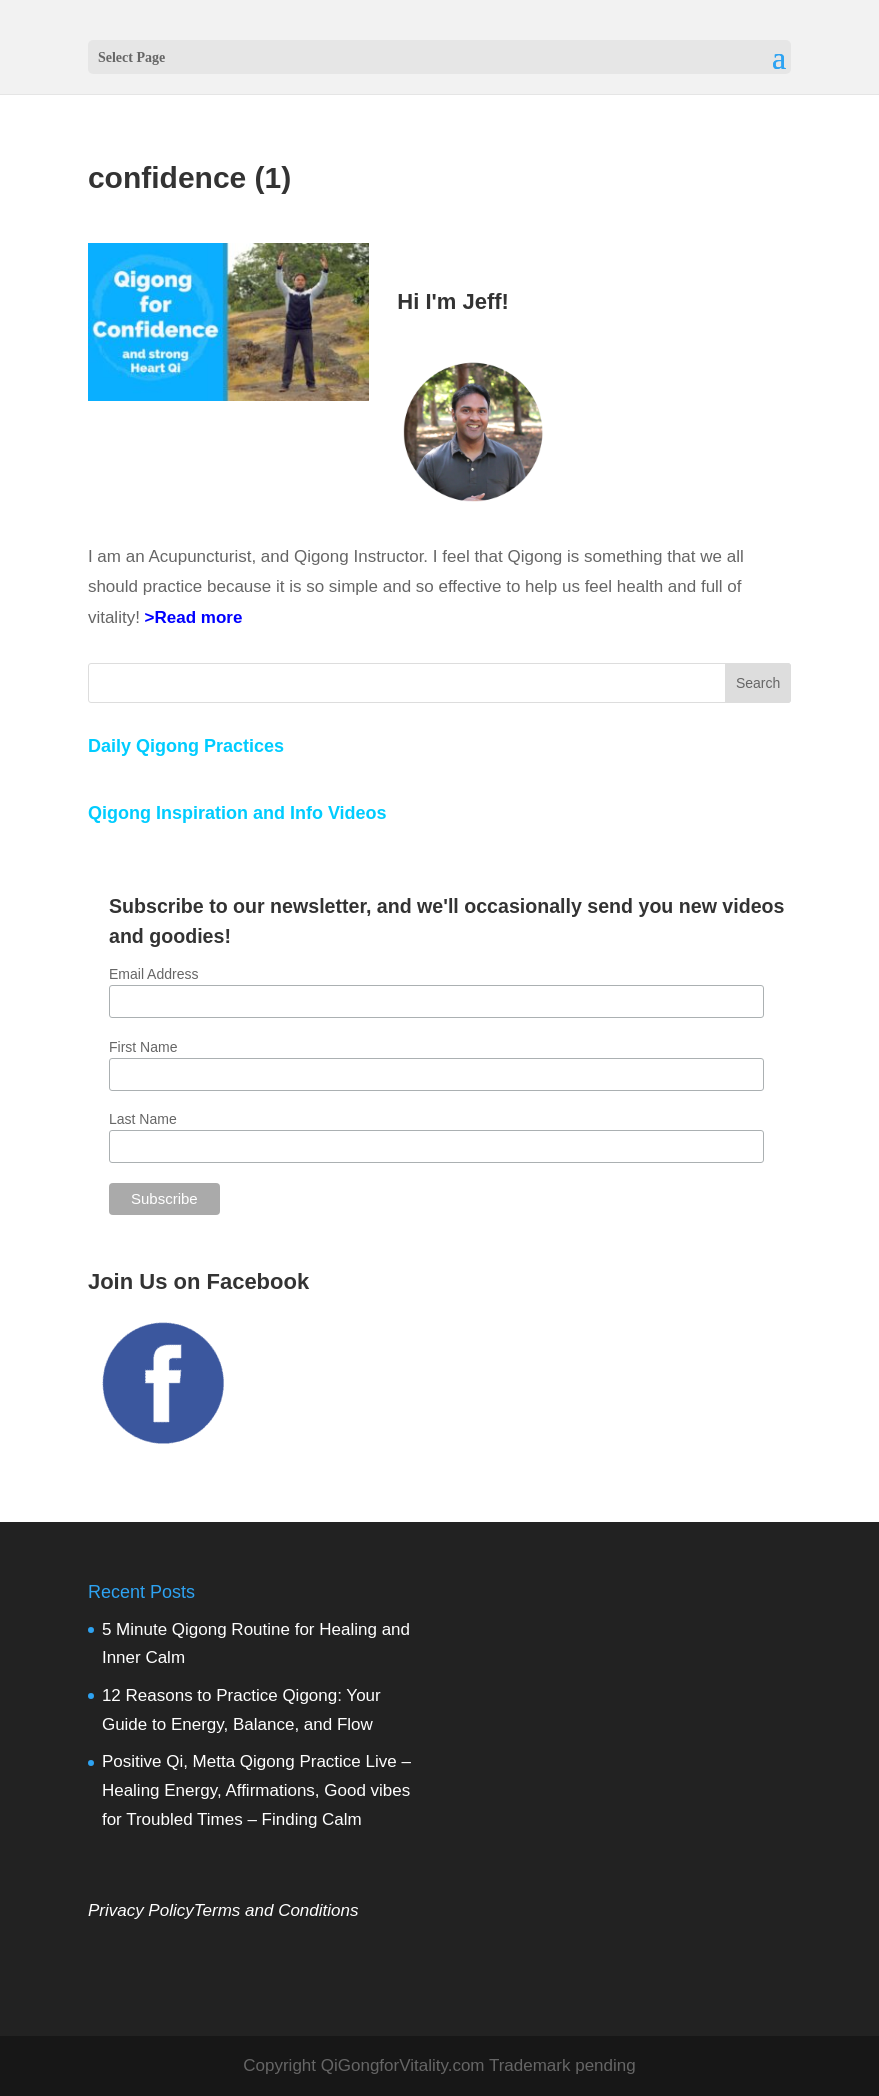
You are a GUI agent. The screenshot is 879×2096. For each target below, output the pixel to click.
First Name (143, 1047)
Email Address (153, 974)
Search (758, 683)
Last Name (143, 1119)
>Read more (194, 617)
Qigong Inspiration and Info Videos (237, 813)
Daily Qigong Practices (186, 746)
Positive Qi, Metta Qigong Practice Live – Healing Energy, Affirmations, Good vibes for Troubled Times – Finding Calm (256, 1790)
